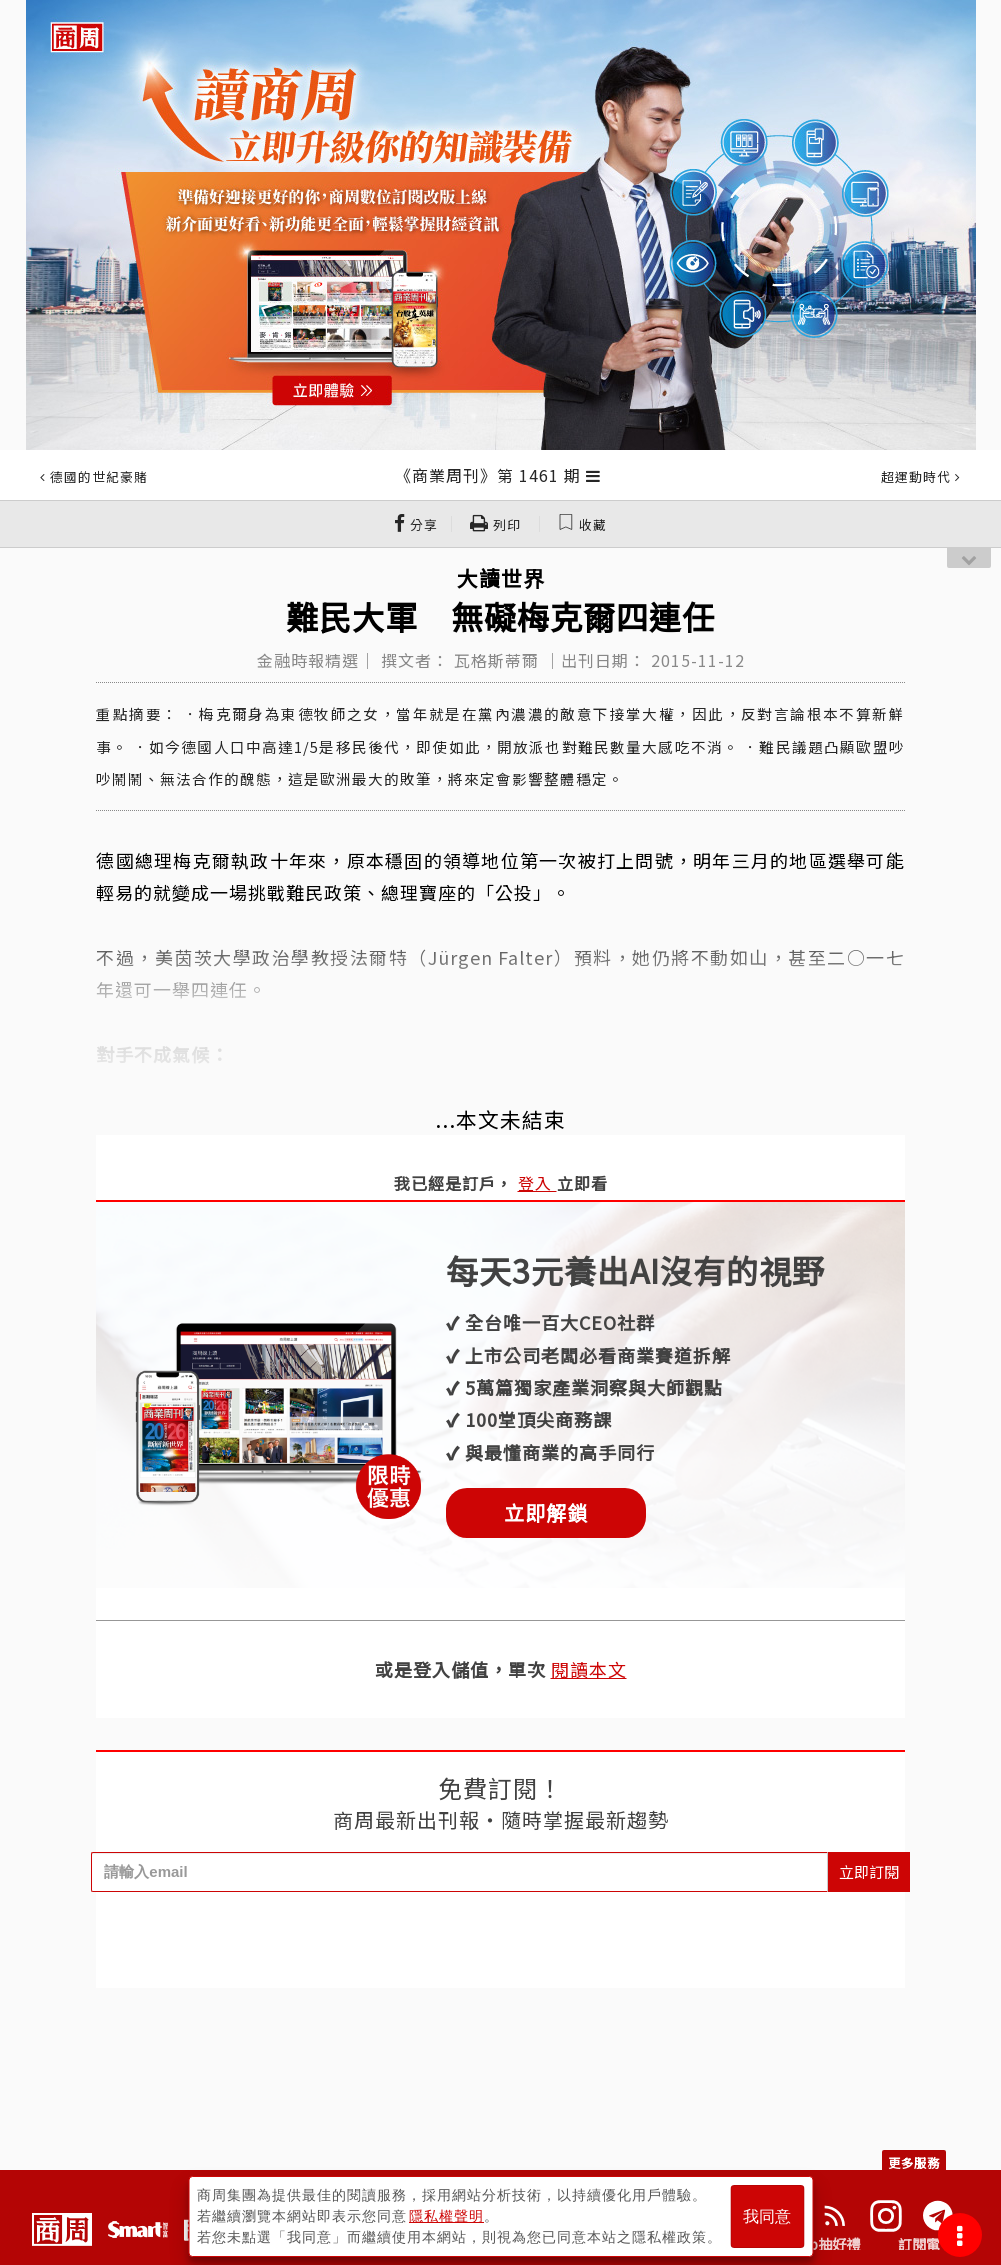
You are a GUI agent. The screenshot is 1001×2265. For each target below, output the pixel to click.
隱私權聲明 (446, 2216)
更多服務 (914, 2162)
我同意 (767, 2216)
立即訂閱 (869, 1871)
